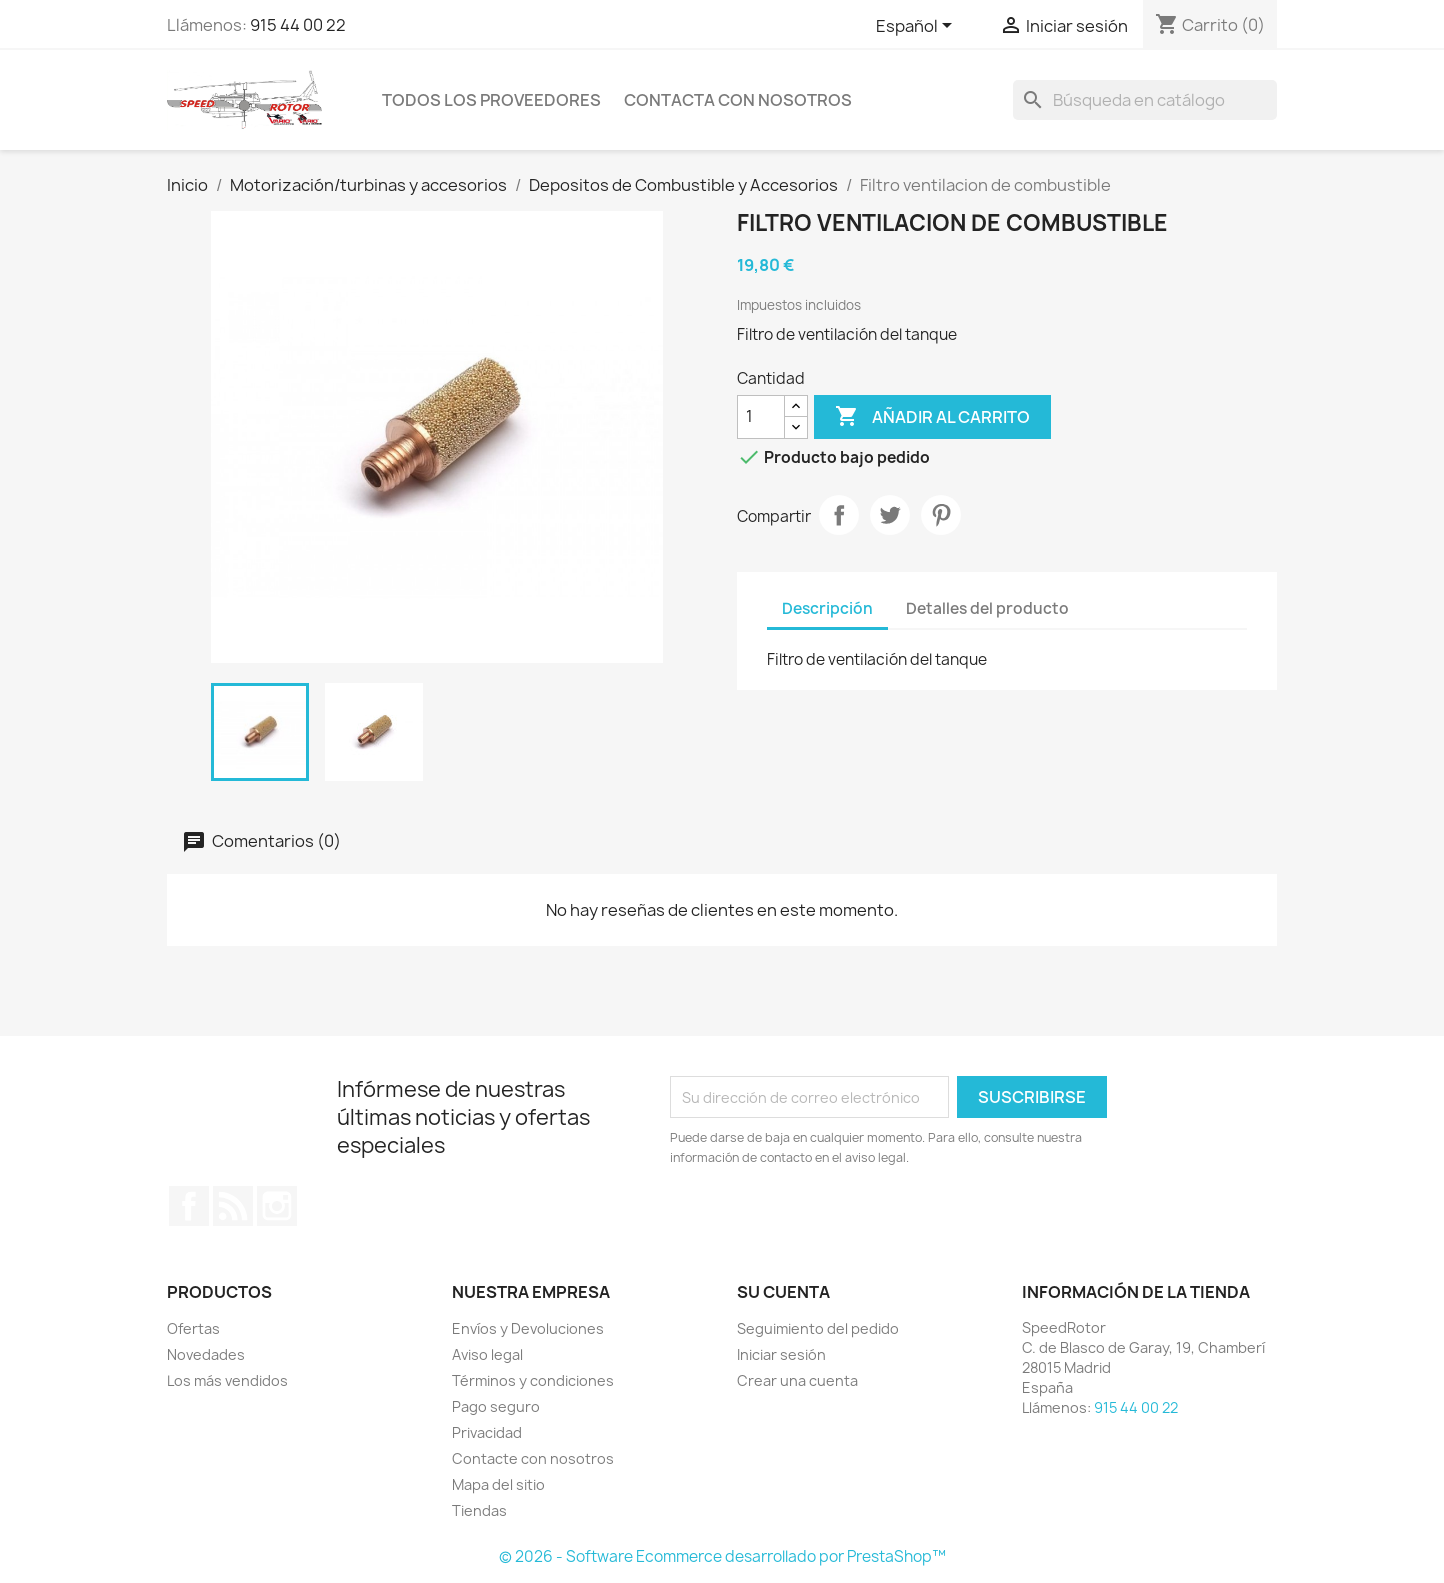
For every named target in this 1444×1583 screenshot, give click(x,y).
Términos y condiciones (533, 1380)
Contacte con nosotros (533, 1458)
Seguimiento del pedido (818, 1328)
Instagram (277, 1206)
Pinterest (941, 515)
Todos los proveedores (491, 100)
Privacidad (487, 1432)
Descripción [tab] (827, 608)
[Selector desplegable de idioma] (917, 27)
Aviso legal (487, 1354)
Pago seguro (496, 1406)
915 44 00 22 (298, 25)
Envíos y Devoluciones (528, 1328)
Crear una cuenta (797, 1380)
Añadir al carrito (932, 417)
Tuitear (890, 515)
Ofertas (193, 1328)
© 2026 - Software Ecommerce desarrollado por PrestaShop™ (722, 1556)
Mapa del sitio (498, 1484)
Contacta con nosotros (738, 100)
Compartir (839, 515)
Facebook (189, 1206)
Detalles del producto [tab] (987, 608)
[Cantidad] (761, 417)
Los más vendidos (227, 1380)
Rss (233, 1206)
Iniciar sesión (781, 1354)
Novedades (206, 1354)
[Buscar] (1145, 100)
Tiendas (479, 1510)
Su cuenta (783, 1292)
